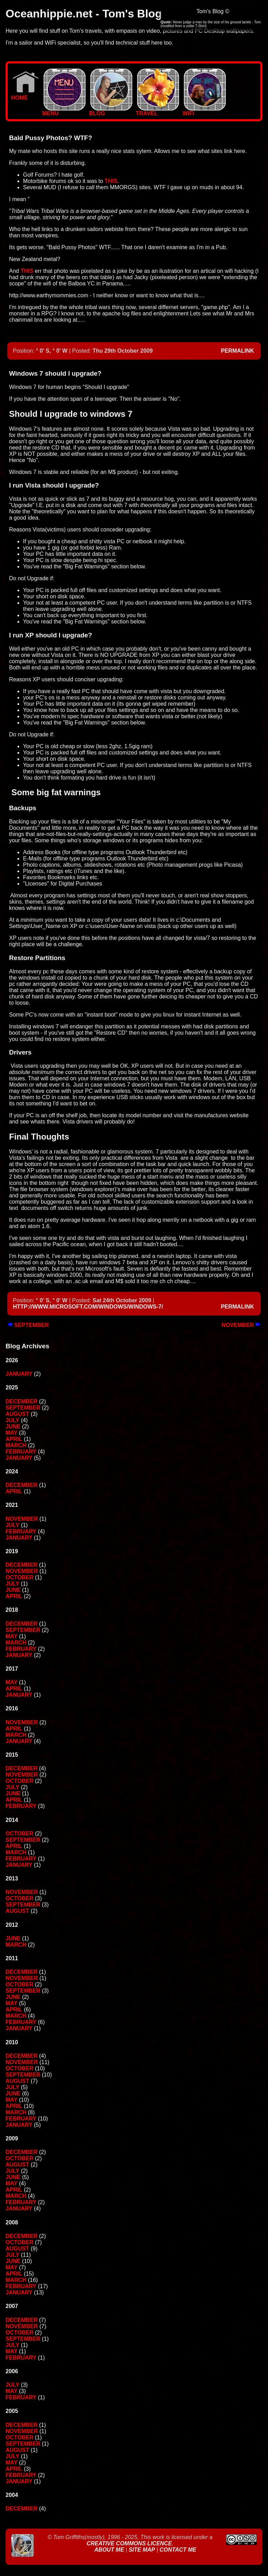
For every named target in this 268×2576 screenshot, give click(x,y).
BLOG (110, 111)
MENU (63, 111)
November (241, 1325)
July (12, 1420)
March (16, 1445)
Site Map (142, 2550)
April (14, 1439)
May (11, 1433)
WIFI (204, 111)
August (17, 1414)
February (21, 1452)
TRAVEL (157, 111)
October (20, 1577)
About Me (110, 2550)
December (22, 1401)
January (19, 1374)
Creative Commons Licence (129, 2543)
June (13, 1426)
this (111, 181)
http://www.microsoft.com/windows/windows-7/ (88, 1307)
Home (25, 95)
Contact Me (177, 2550)
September (28, 1325)
